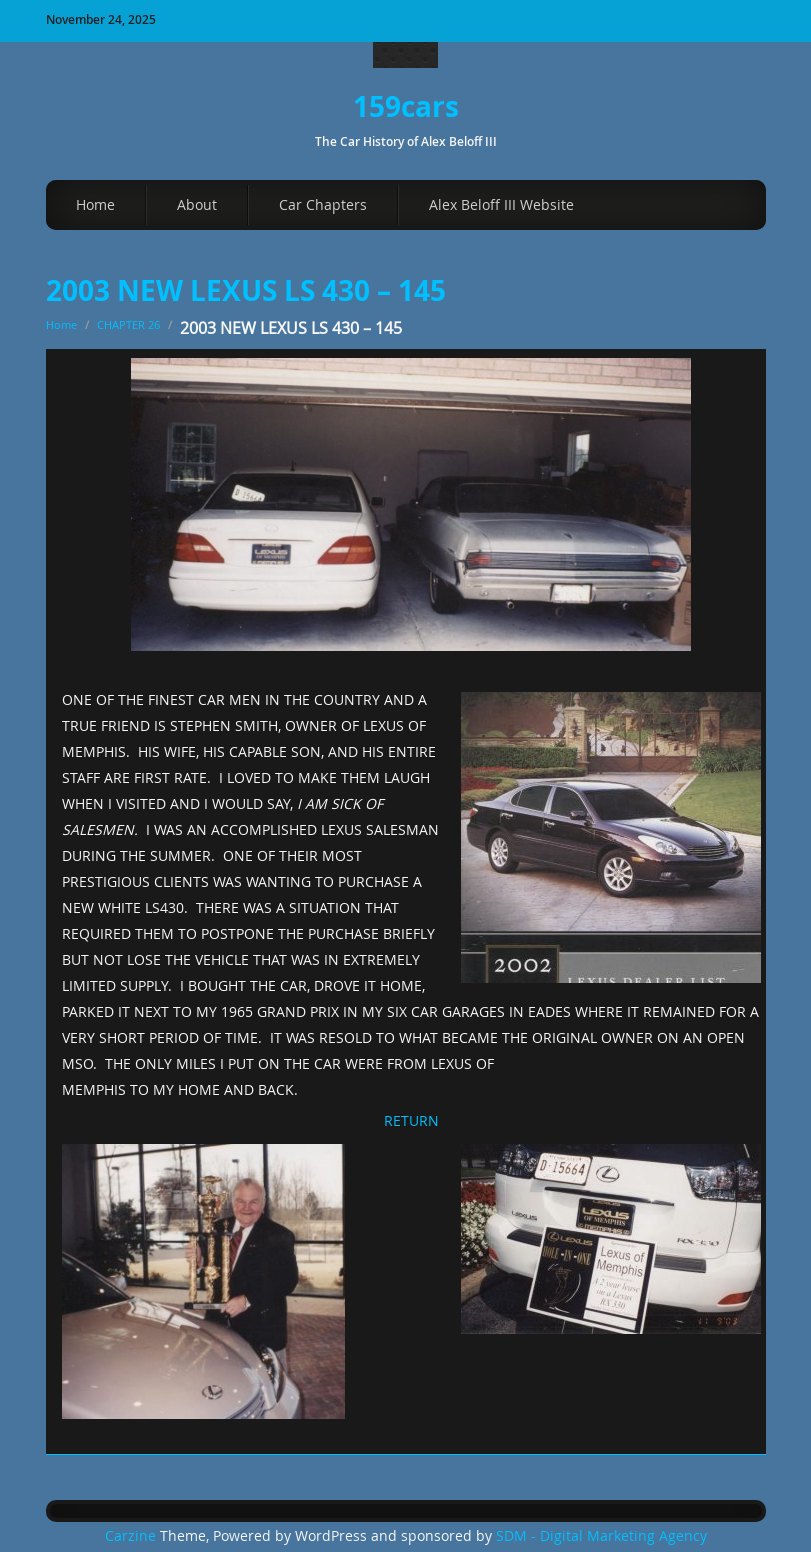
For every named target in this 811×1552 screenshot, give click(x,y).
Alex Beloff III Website (501, 204)
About (197, 204)
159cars (406, 106)
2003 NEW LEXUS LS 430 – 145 (246, 290)
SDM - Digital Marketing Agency (601, 1536)
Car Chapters (323, 204)
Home (95, 204)
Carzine (132, 1536)
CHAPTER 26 (128, 324)
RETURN (411, 1120)
